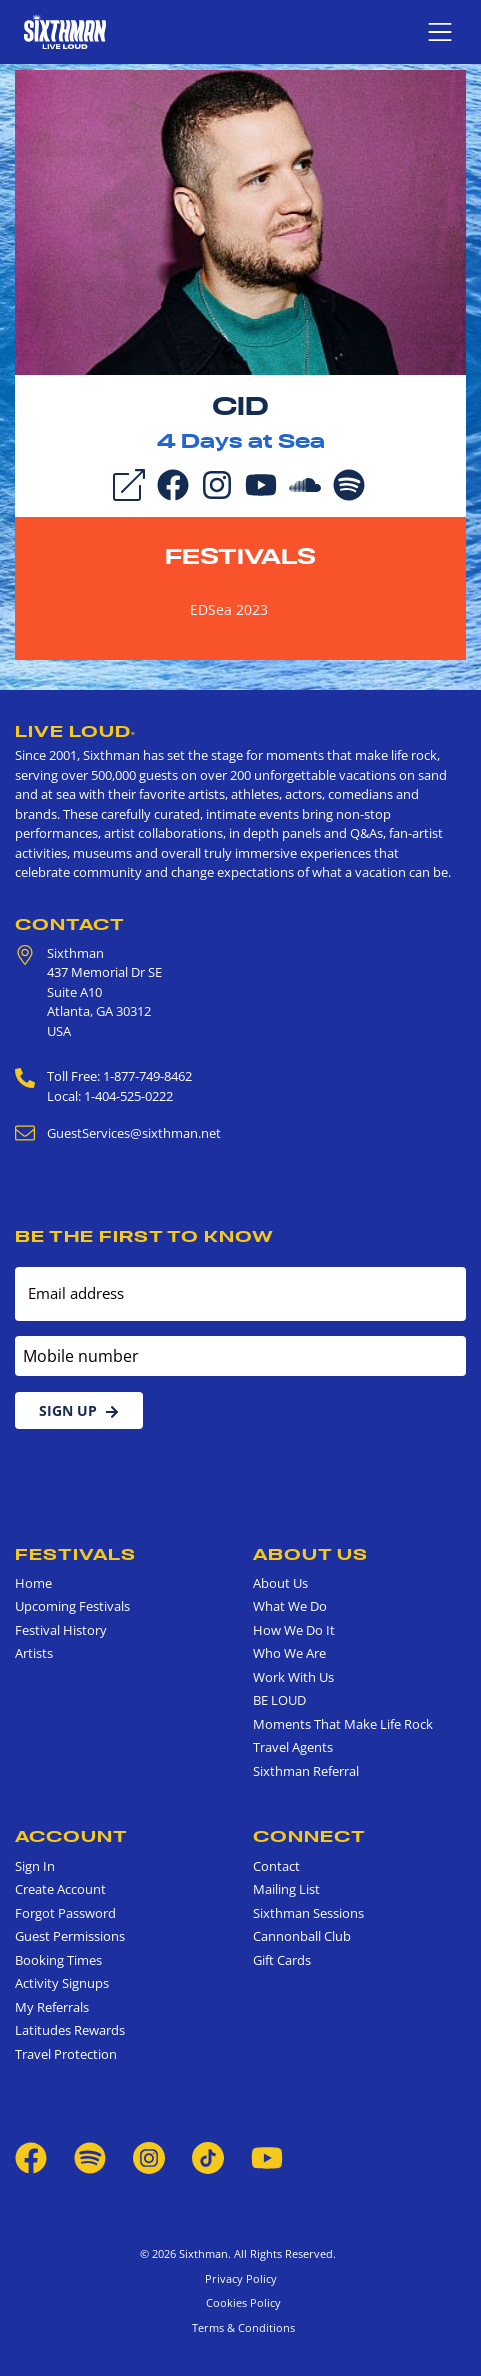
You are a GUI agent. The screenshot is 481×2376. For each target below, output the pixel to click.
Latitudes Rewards (70, 2030)
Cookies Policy (240, 2302)
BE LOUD (279, 1700)
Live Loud (75, 731)
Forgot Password (65, 1913)
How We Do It (294, 1630)
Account (71, 1836)
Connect (309, 1836)
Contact (70, 924)
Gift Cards (282, 1960)
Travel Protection (66, 2054)
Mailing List (286, 1889)
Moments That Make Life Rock (343, 1724)
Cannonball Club (302, 1936)
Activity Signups (62, 1983)
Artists (34, 1653)
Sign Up (79, 1410)
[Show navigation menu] (440, 32)
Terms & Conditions (240, 2327)
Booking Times (58, 1960)
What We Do (290, 1606)
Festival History (61, 1630)
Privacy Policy (241, 2278)
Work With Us (293, 1677)
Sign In (35, 1866)
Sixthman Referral (306, 1771)
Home (33, 1583)
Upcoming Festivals (72, 1606)
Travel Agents (293, 1747)
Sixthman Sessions (308, 1913)
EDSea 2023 (229, 609)
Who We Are (289, 1653)
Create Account (60, 1889)
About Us (310, 1554)
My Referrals (52, 2007)
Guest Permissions (70, 1936)
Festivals (240, 556)
